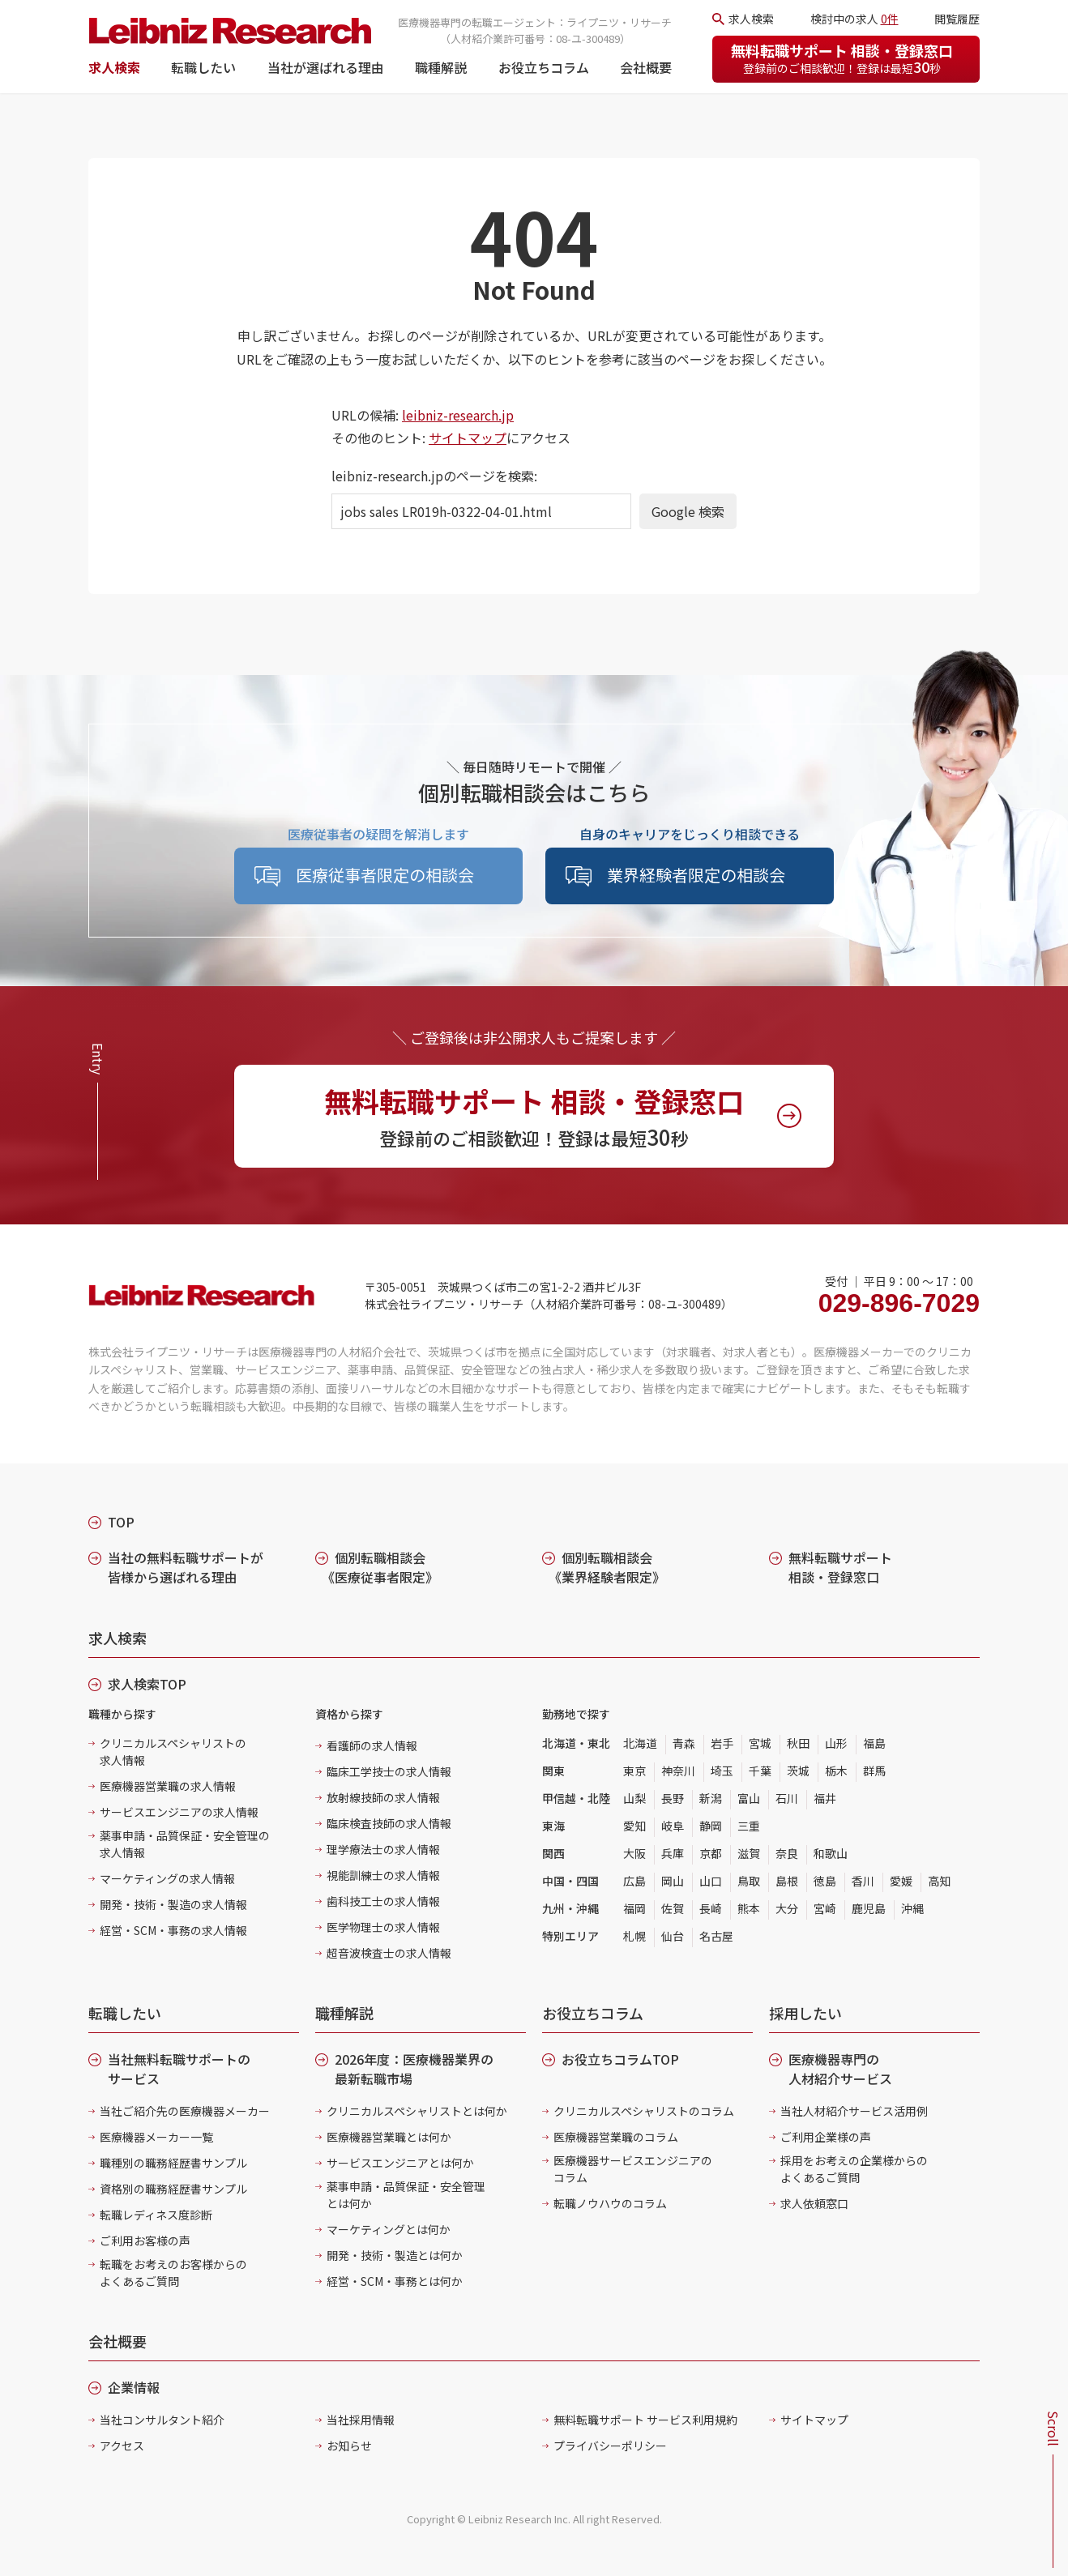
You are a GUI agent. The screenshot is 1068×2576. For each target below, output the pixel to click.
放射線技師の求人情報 (383, 1797)
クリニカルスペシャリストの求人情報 (173, 1751)
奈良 (786, 1853)
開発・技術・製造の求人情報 (173, 1904)
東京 (634, 1770)
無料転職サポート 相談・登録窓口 (842, 58)
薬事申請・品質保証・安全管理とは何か (406, 2194)
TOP (121, 1522)
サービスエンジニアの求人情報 (179, 1812)
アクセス (122, 2445)
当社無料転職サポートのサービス (179, 2068)
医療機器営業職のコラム (615, 2137)
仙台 (672, 1936)
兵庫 (672, 1853)
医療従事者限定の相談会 (385, 874)
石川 (786, 1798)
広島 (634, 1881)
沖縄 (912, 1908)
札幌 (634, 1936)
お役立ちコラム (543, 67)
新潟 (710, 1798)
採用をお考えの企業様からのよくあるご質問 (854, 2168)
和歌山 (831, 1853)
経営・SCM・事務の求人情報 (173, 1930)
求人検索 (114, 67)
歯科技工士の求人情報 (383, 1901)
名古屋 (716, 1936)
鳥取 (748, 1881)
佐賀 (672, 1908)
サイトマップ (467, 437)
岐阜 (672, 1826)
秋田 (798, 1743)
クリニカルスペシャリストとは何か (417, 2111)
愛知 (634, 1826)
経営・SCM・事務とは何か (395, 2281)
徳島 (825, 1881)
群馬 (874, 1770)
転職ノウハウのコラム (610, 2203)
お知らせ (349, 2445)
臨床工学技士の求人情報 (389, 1771)
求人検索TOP (147, 1684)
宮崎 (825, 1908)
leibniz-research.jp (458, 415)
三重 (748, 1826)
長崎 (710, 1908)
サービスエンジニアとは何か (400, 2163)
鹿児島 (869, 1908)
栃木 (836, 1770)
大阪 (634, 1853)
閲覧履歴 (957, 19)
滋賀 (748, 1853)
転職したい (203, 67)
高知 (939, 1881)
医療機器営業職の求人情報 (168, 1786)
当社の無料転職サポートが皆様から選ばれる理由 (185, 1567)
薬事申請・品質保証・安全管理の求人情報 (185, 1843)
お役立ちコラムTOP (620, 2059)
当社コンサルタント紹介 (162, 2420)
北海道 (640, 1743)
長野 (672, 1798)
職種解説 (441, 67)
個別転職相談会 (380, 1567)
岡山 (672, 1881)
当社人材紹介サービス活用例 (854, 2111)
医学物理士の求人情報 (383, 1927)
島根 (786, 1881)
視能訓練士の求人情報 (383, 1875)
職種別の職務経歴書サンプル (173, 2163)
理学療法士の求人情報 (383, 1849)
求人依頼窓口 (814, 2203)
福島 (874, 1743)
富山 (748, 1798)
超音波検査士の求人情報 (389, 1953)
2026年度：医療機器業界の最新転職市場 (414, 2068)
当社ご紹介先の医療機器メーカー (185, 2111)
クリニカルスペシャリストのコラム (643, 2111)
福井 (825, 1798)
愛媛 (901, 1881)
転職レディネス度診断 (156, 2214)
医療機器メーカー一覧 (156, 2137)
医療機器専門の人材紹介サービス (840, 2068)
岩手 (722, 1743)
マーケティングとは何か (389, 2229)
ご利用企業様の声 (825, 2137)
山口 (710, 1881)
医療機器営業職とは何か (389, 2137)
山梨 (634, 1798)
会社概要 (646, 67)
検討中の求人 (854, 19)
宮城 (760, 1743)
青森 (684, 1743)
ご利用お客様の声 (145, 2240)
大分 (786, 1908)
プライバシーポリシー (610, 2445)
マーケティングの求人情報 (167, 1878)
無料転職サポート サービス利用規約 (645, 2420)
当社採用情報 (361, 2420)
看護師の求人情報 (372, 1745)
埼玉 (722, 1770)
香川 (863, 1881)
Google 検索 (687, 511)
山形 (836, 1743)
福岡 (634, 1908)
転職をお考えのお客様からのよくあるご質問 (173, 2272)
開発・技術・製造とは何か (395, 2255)
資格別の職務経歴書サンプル (173, 2189)
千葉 (760, 1770)
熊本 (748, 1908)
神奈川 (678, 1770)
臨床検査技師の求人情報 (389, 1823)
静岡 (710, 1826)
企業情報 (134, 2387)
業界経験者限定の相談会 (696, 874)
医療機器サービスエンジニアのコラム (632, 2168)
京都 (710, 1853)
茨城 (798, 1770)
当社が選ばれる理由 (325, 67)
